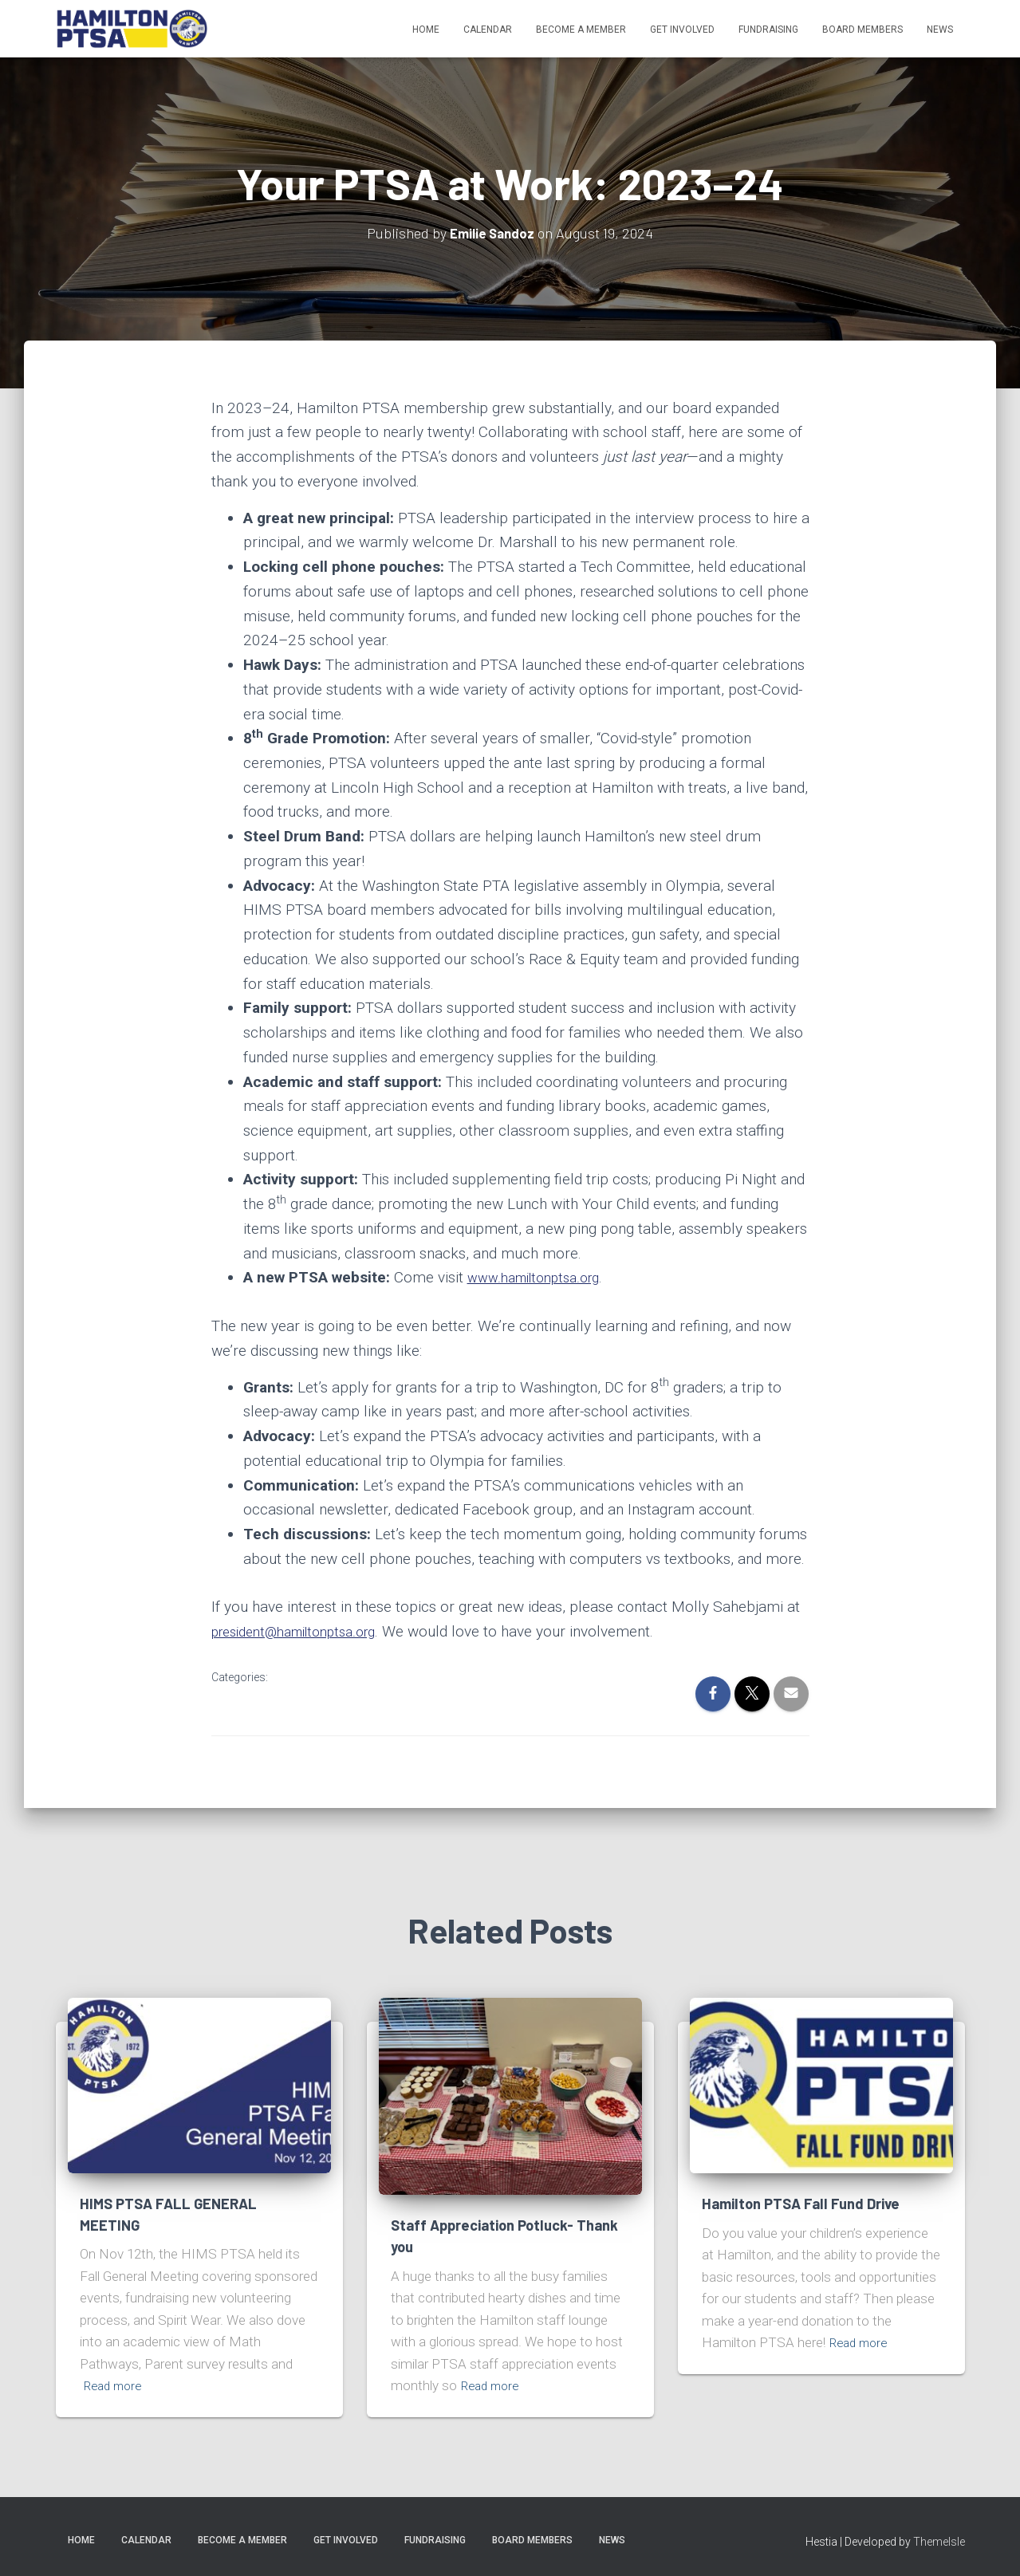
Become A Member (581, 29)
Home (425, 29)
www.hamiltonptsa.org (541, 1277)
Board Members (862, 29)
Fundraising (768, 29)
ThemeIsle (939, 2541)
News (940, 29)
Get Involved (682, 29)
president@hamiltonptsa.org (305, 1631)
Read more (116, 2385)
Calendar (487, 29)
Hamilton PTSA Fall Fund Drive (806, 2203)
